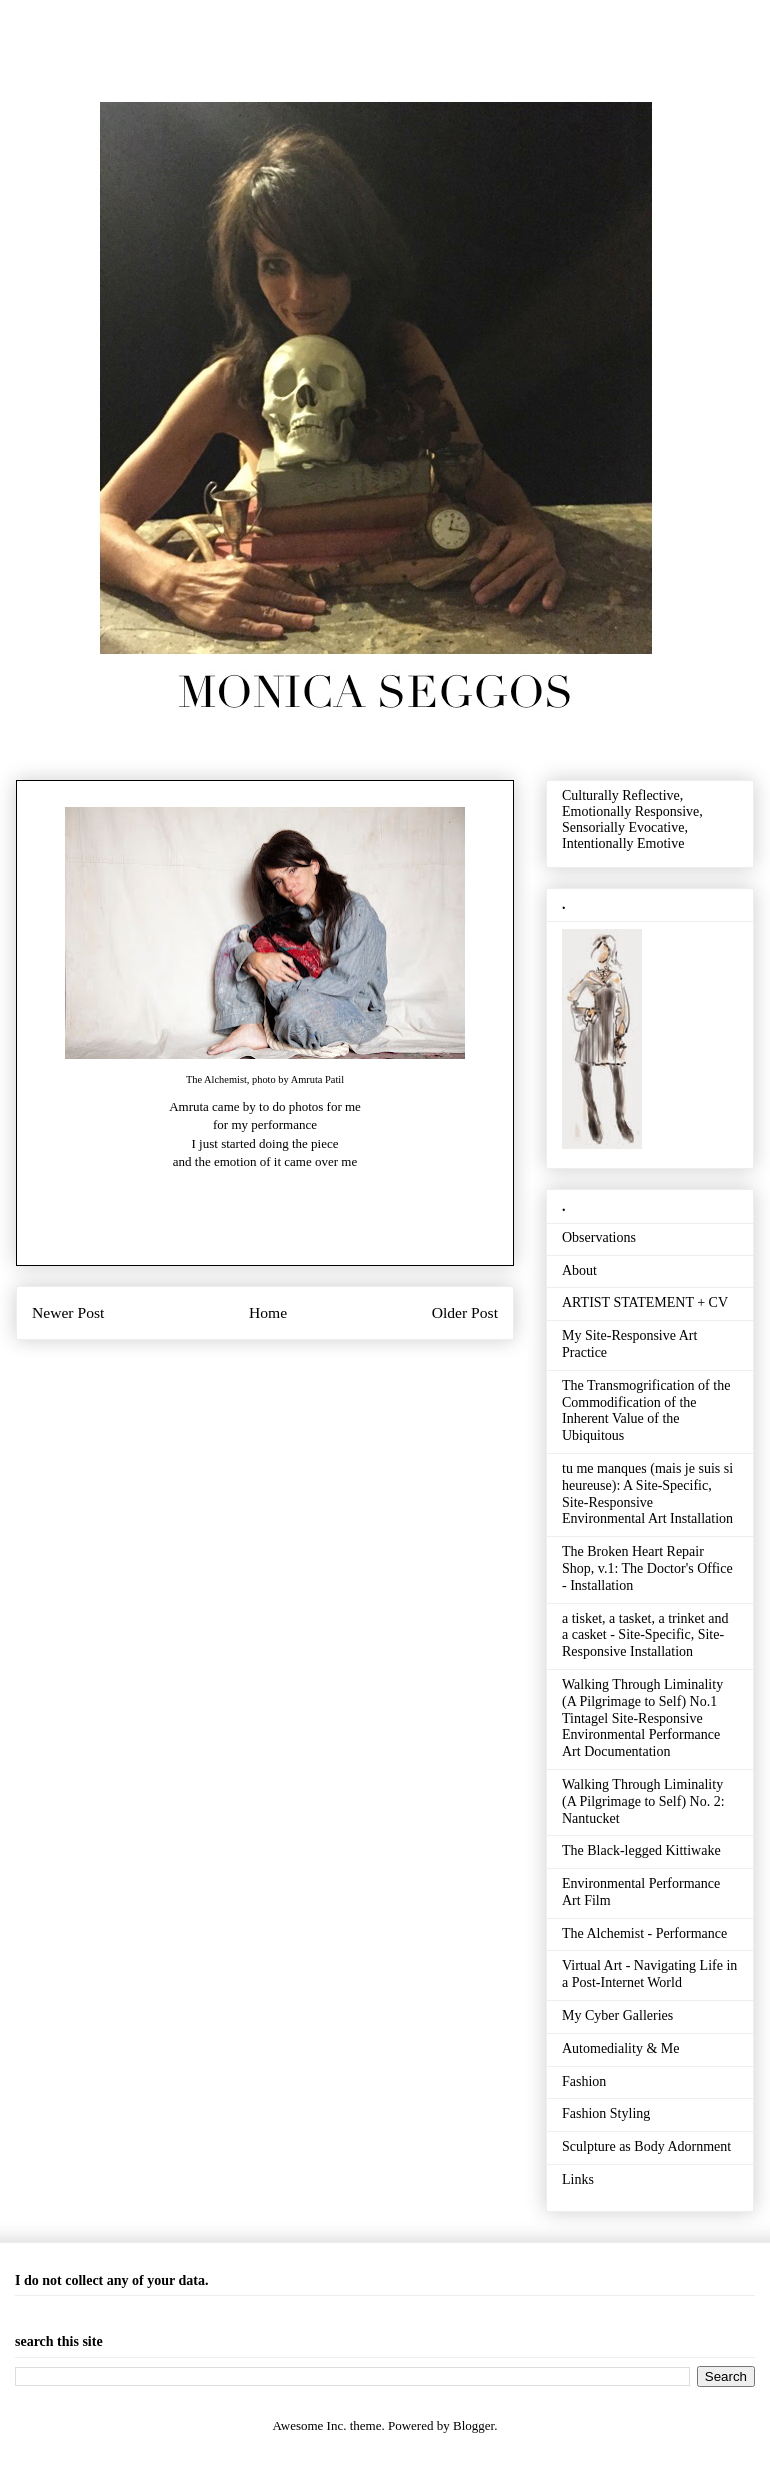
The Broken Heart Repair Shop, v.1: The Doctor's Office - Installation (647, 1568)
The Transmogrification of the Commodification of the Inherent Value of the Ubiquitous (646, 1410)
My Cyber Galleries (617, 2015)
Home (268, 1312)
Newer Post (68, 1312)
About (579, 1270)
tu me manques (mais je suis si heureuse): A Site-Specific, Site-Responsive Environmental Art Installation (647, 1493)
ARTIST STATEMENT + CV (645, 1302)
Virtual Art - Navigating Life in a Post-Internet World (649, 1974)
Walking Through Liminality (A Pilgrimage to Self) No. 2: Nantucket (643, 1801)
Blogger (473, 2425)
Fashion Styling (606, 2113)
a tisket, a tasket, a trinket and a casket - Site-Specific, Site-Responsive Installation (645, 1635)
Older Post (465, 1312)
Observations (599, 1237)
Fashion (584, 2081)
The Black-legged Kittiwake (641, 1850)
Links (578, 2179)
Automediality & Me (620, 2048)
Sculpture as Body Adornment (646, 2146)
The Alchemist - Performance (644, 1933)
